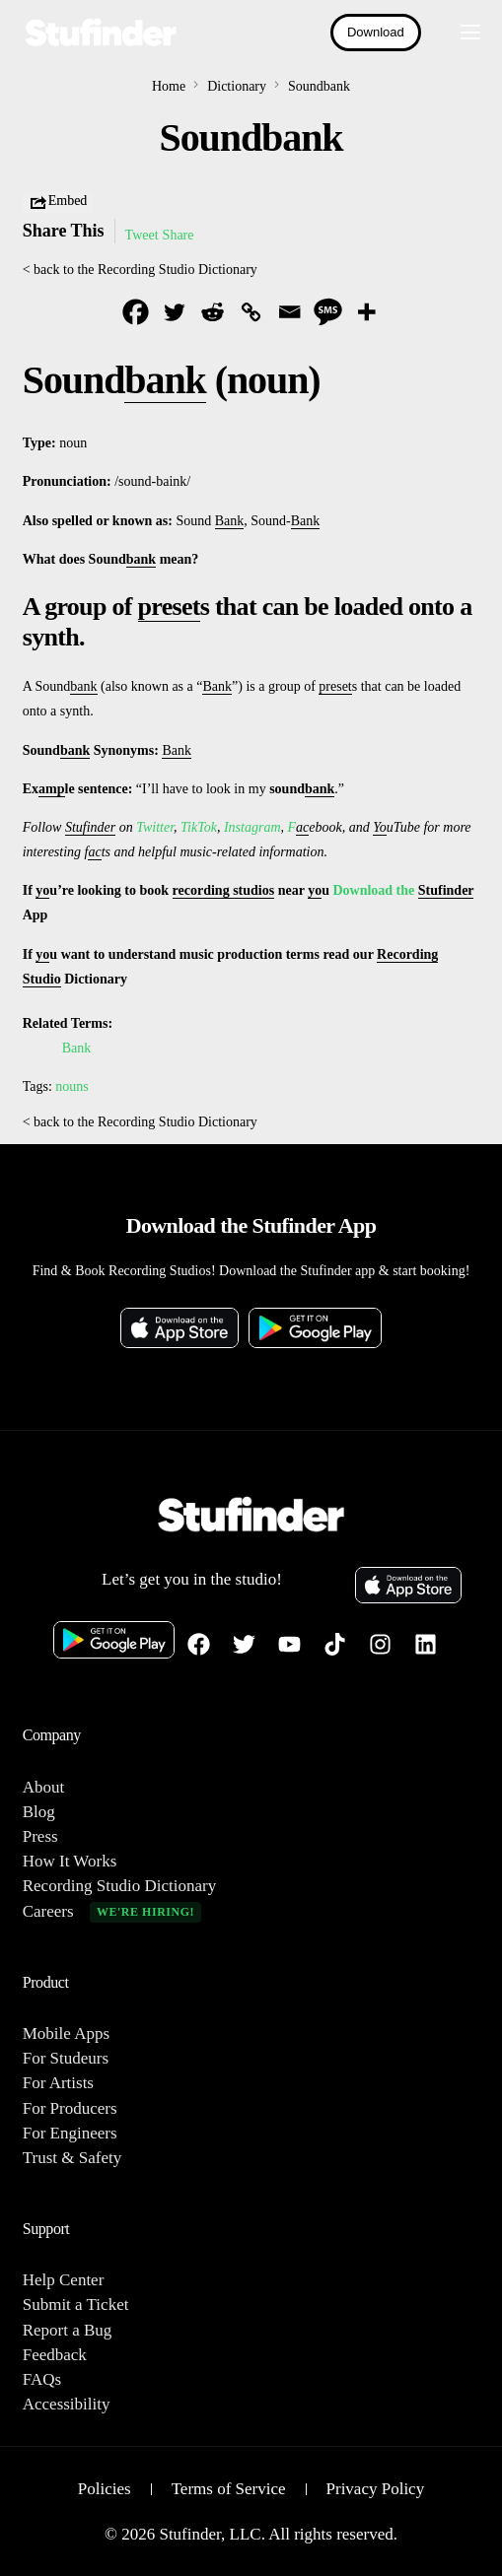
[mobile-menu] (460, 32)
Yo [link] (380, 827)
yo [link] (42, 890)
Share (178, 235)
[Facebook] (135, 312)
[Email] (289, 312)
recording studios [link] (224, 890)
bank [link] (164, 380)
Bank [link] (230, 520)
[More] (366, 312)
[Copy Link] (251, 312)
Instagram (252, 827)
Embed (58, 203)
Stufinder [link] (90, 827)
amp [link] (51, 788)
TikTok (198, 827)
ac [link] (302, 827)
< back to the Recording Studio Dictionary (140, 269)
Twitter (155, 827)
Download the (374, 890)
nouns (71, 1086)
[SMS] (328, 312)
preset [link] (169, 606)
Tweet (142, 235)
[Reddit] (212, 312)
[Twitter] (174, 312)
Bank (77, 1048)
